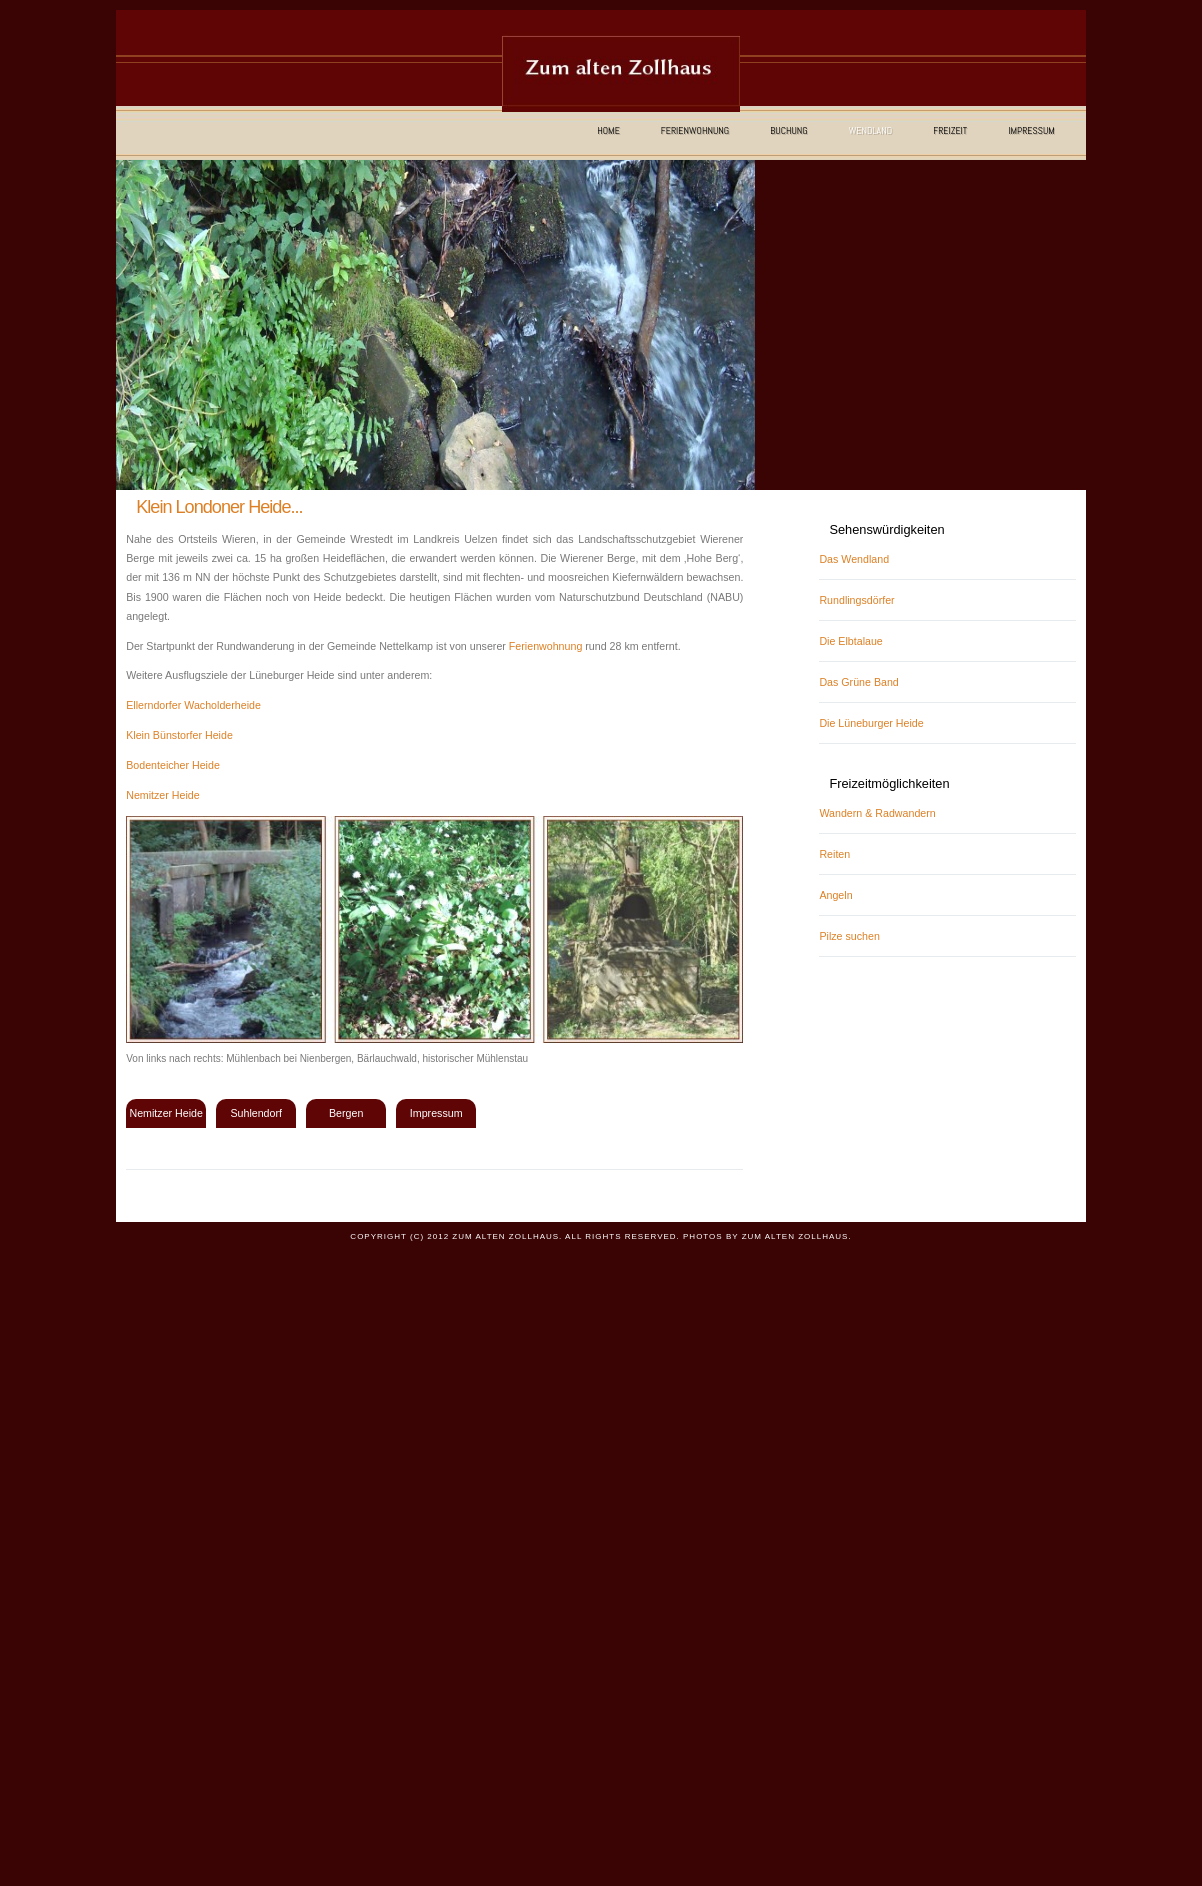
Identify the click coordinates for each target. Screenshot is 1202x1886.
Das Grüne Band (858, 682)
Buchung (789, 130)
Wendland (870, 130)
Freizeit (950, 130)
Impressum (1031, 130)
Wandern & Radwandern (877, 813)
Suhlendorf (256, 1113)
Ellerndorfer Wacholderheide (193, 705)
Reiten (834, 854)
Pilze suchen (849, 936)
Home (608, 130)
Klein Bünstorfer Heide (179, 735)
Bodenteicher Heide (173, 765)
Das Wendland (854, 559)
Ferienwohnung (695, 130)
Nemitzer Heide (162, 795)
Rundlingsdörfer (856, 600)
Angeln (835, 895)
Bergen (346, 1113)
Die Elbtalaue (850, 641)
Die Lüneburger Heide (871, 723)
